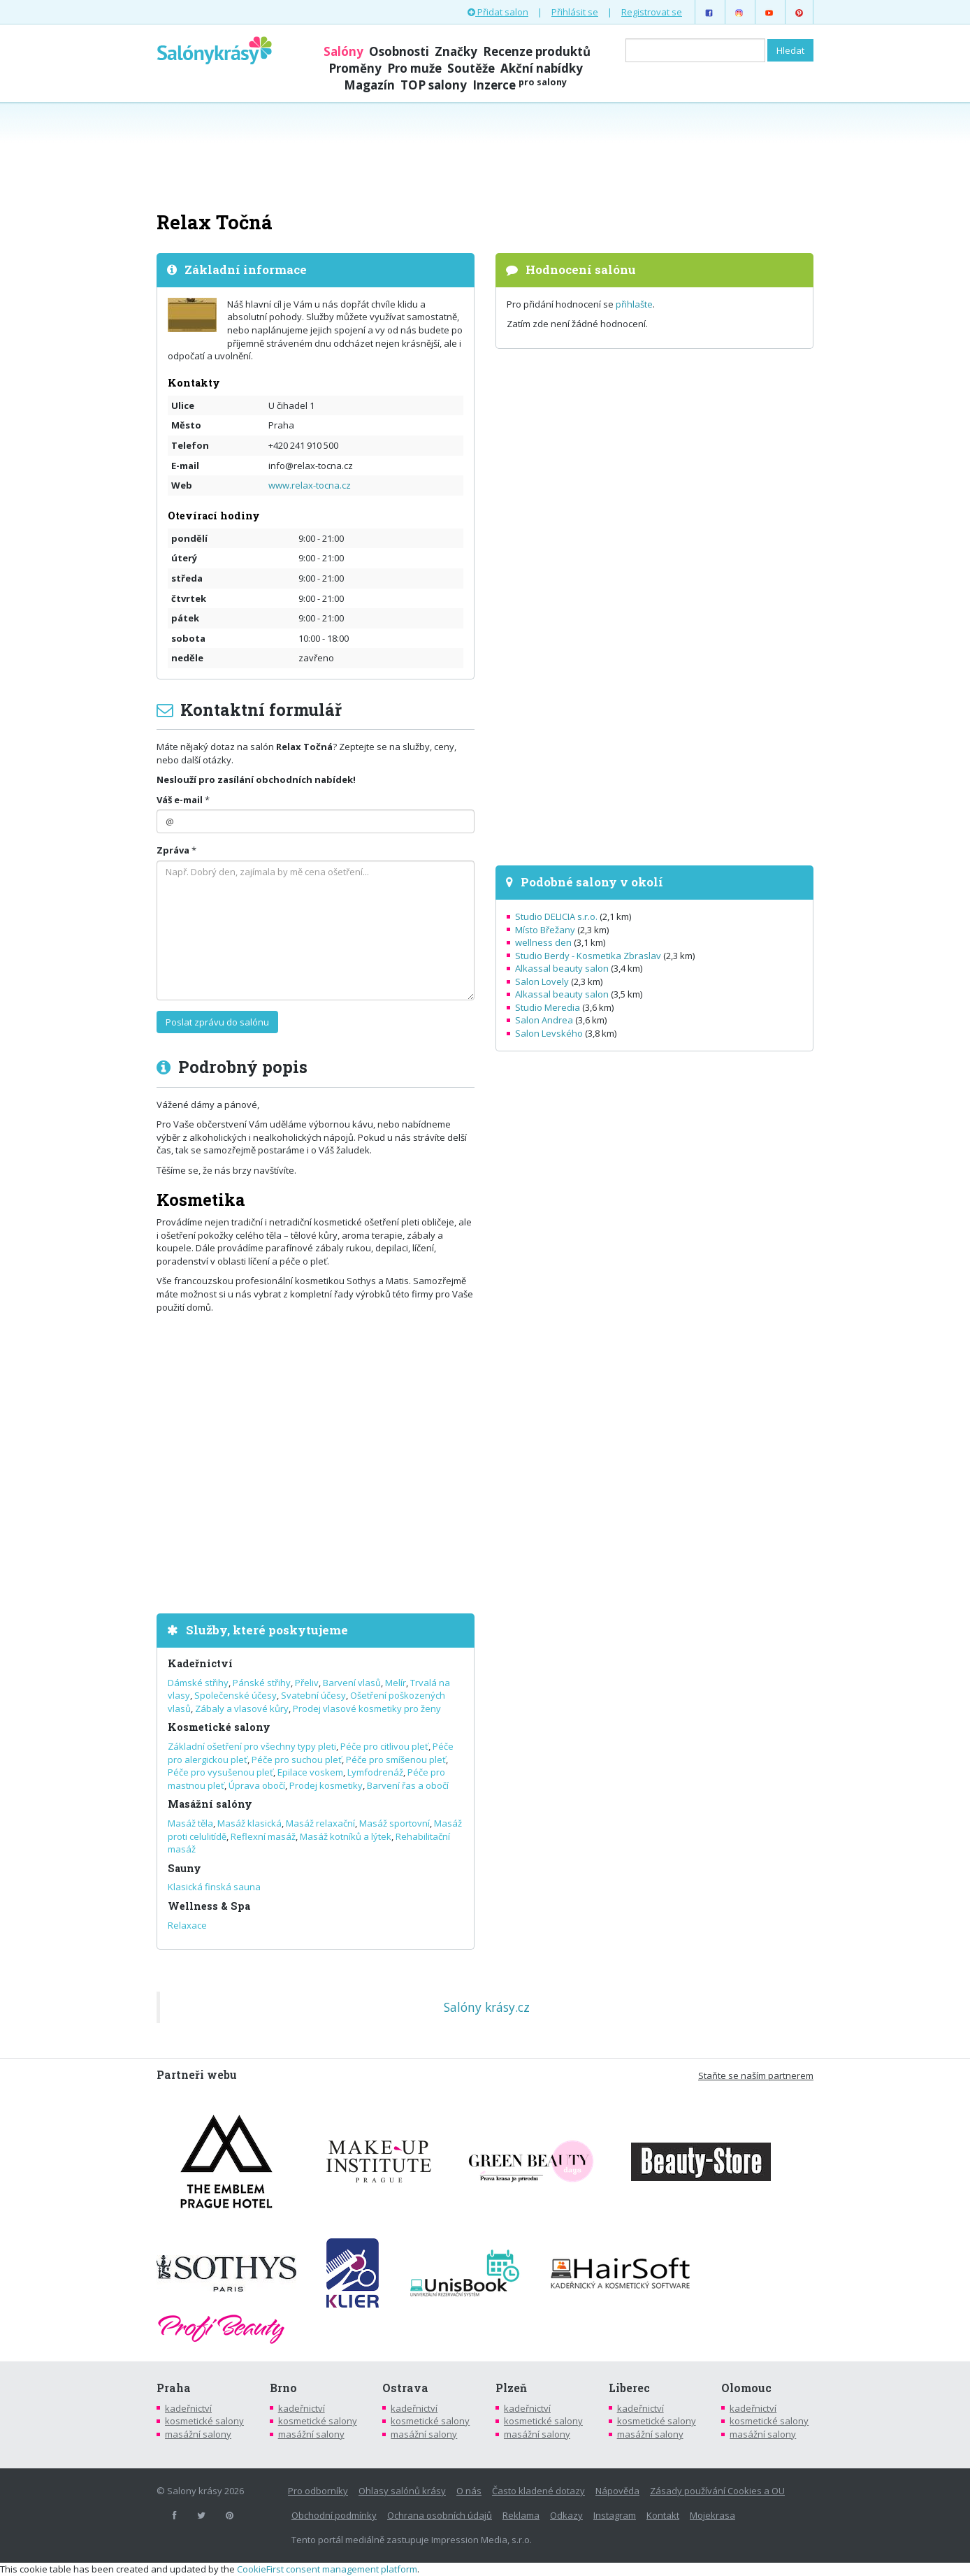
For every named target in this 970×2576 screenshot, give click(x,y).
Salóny (343, 51)
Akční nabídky (541, 68)
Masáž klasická (249, 1823)
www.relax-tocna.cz (309, 485)
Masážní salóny (210, 1804)
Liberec (629, 2388)
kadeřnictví (188, 2408)
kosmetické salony (204, 2421)
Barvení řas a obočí (408, 1785)
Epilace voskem (310, 1772)
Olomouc (746, 2388)
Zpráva (173, 850)
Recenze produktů (537, 51)
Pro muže (414, 68)
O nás (469, 2490)
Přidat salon (498, 12)
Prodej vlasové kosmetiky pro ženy (367, 1708)
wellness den (543, 942)
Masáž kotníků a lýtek (345, 1836)
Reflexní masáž (263, 1836)
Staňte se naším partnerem (755, 2075)
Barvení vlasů (352, 1682)
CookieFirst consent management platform (327, 2569)
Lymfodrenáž (375, 1772)
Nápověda (617, 2490)
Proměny (355, 68)
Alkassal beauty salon (562, 968)
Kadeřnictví (200, 1663)
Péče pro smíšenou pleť (396, 1759)
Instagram (614, 2515)
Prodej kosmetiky (326, 1785)
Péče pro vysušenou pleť (220, 1772)
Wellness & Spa (209, 1906)
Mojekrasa (712, 2515)
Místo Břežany (545, 929)
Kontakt (662, 2515)
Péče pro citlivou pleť (384, 1746)
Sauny (184, 1868)
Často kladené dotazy (538, 2490)
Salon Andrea (544, 1020)
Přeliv (307, 1682)
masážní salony (198, 2434)
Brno (283, 2388)
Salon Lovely (542, 981)
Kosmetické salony (219, 1727)
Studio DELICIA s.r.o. (556, 916)
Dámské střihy (198, 1682)
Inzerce (519, 85)
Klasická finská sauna (214, 1886)
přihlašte (634, 304)
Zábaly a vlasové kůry (242, 1708)
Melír (395, 1682)
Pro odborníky (318, 2490)
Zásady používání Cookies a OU (717, 2490)
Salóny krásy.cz (487, 2007)
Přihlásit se (574, 12)
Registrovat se (651, 12)
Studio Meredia (547, 1007)
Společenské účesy (235, 1695)
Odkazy (566, 2515)
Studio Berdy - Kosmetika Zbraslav (588, 955)
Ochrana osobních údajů (439, 2515)
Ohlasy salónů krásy (402, 2490)
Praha (174, 2388)
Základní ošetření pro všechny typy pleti (252, 1746)
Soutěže (471, 68)
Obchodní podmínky (334, 2515)
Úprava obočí (257, 1785)
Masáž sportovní (394, 1823)
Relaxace (187, 1925)
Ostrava (405, 2388)
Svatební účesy (313, 1695)
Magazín (369, 85)
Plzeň (511, 2388)
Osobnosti (399, 51)
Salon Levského (549, 1033)
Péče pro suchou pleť (297, 1759)
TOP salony (433, 85)
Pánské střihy (262, 1682)
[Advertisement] (485, 155)
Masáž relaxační (320, 1823)
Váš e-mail (180, 799)
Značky (456, 51)
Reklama (521, 2515)
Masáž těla (190, 1823)
